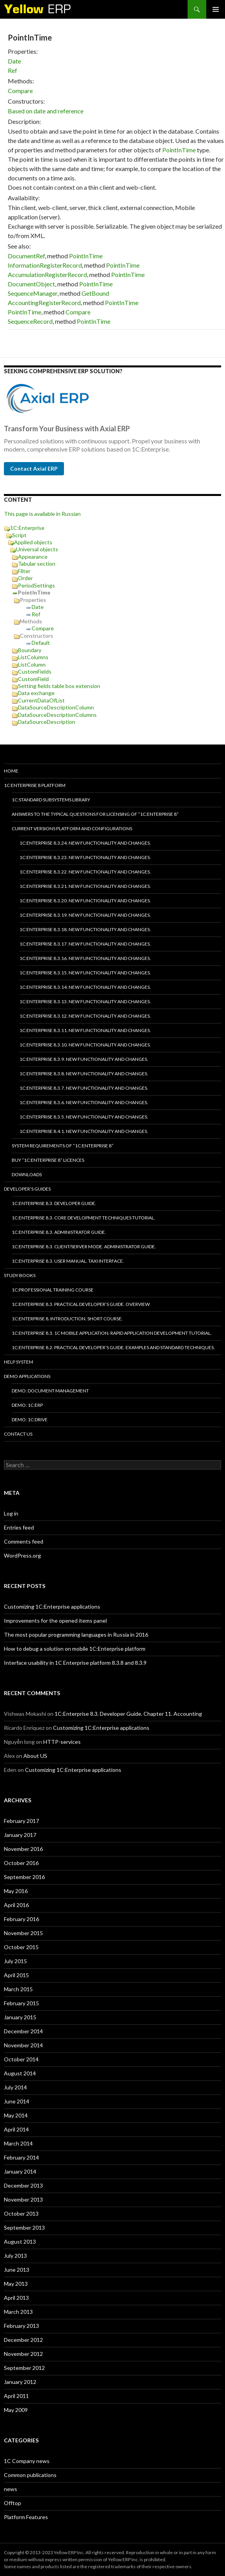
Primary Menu (215, 9)
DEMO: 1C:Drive (30, 1419)
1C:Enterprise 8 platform (35, 785)
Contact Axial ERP (34, 468)
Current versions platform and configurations (72, 828)
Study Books (19, 1275)
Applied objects (33, 542)
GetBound (95, 293)
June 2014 (16, 2101)
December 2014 (23, 2031)
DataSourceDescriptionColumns (57, 714)
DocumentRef (26, 255)
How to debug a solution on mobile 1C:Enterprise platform (74, 1648)
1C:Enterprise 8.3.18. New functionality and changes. (85, 929)
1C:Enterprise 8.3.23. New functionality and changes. (85, 857)
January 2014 (20, 2171)
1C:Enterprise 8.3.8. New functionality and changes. (83, 1073)
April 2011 (16, 2396)
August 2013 (20, 2241)
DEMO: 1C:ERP (27, 1405)
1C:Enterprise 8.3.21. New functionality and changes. (85, 886)
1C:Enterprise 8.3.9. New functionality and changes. (83, 1059)
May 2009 (16, 2410)
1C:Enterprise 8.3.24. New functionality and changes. (85, 843)
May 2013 (16, 2283)
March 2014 (18, 2143)
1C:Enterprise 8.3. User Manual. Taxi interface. (68, 1261)
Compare (20, 90)
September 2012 (24, 2367)
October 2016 (21, 1863)
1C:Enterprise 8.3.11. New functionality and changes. (85, 1030)
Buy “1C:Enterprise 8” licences (48, 1160)
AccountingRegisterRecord (44, 302)
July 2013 (15, 2255)
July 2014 (15, 2087)
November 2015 (23, 1933)
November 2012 (23, 2353)
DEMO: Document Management (50, 1391)
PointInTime (179, 150)
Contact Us (18, 1434)
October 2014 (21, 2059)
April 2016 (16, 1905)
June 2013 (16, 2269)
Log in (11, 1513)
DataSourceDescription (46, 721)
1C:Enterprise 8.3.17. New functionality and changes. (85, 944)
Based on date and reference (45, 111)
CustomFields (34, 671)
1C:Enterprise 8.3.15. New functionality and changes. (85, 973)
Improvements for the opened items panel (55, 1620)
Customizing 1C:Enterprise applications (52, 1606)
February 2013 (21, 2325)
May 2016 (16, 1891)
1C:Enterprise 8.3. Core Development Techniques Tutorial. (83, 1218)
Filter (24, 571)
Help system (18, 1362)
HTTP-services (62, 1741)
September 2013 (24, 2227)
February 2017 (21, 1820)
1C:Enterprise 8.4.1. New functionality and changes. (83, 1131)
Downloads (27, 1174)
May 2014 (16, 2115)
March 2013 (18, 2311)
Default (41, 642)
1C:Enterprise (27, 527)
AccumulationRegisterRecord (47, 274)
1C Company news (27, 2461)
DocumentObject (31, 284)
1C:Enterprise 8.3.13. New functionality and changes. (85, 1001)
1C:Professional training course (53, 1290)
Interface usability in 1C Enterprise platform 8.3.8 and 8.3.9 (75, 1662)
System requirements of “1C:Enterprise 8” (62, 1146)
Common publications (30, 2475)
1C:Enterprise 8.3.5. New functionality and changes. (83, 1117)
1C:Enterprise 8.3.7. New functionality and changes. (83, 1088)
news (10, 2489)
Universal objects (37, 549)
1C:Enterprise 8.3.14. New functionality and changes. (85, 987)
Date (14, 61)
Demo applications (27, 1376)
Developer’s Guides (27, 1189)
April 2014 (16, 2129)
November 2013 (23, 2199)
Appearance (33, 556)
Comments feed (23, 1541)
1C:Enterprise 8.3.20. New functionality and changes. (85, 900)
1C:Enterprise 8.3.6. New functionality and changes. (83, 1102)
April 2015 (16, 1975)
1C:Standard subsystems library (51, 800)
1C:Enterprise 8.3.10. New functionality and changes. (85, 1045)
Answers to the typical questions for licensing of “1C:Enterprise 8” (95, 814)
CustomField (33, 679)
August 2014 (20, 2073)
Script (19, 535)
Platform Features (26, 2517)
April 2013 (16, 2297)
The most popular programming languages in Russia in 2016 (76, 1634)
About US (35, 1755)
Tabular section (36, 563)
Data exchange (36, 693)
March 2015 (18, 1989)
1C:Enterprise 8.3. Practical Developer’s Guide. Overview (81, 1304)
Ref (12, 70)
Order (25, 578)
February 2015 (21, 2003)
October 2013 (21, 2213)
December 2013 (23, 2185)
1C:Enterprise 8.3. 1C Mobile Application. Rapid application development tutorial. (112, 1333)
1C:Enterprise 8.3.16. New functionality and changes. (85, 958)
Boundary (29, 650)
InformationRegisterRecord (45, 265)
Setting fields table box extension (59, 686)
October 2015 (21, 1947)
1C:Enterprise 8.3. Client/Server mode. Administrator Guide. (84, 1246)
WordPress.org (22, 1555)
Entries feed (19, 1527)
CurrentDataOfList (41, 700)
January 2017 (20, 1834)
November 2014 (23, 2045)
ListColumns (33, 657)
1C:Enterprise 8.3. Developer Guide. (54, 1203)
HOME (11, 771)
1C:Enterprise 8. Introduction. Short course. (67, 1319)
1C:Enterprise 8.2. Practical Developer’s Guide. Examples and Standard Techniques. (113, 1347)
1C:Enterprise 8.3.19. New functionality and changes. (85, 915)
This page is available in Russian (42, 513)
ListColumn (32, 664)
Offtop (12, 2503)
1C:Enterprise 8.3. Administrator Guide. (59, 1232)
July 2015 (15, 1961)
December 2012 (23, 2339)
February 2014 (21, 2157)
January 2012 (20, 2381)
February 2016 (21, 1919)
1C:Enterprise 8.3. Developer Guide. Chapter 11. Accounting (128, 1713)
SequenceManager (32, 293)
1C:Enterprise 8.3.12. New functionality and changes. (85, 1016)
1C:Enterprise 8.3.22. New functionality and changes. (85, 872)
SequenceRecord (30, 321)
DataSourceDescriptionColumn (56, 707)
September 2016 (24, 1877)
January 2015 (20, 2017)
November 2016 (23, 1849)
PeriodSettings (36, 585)
